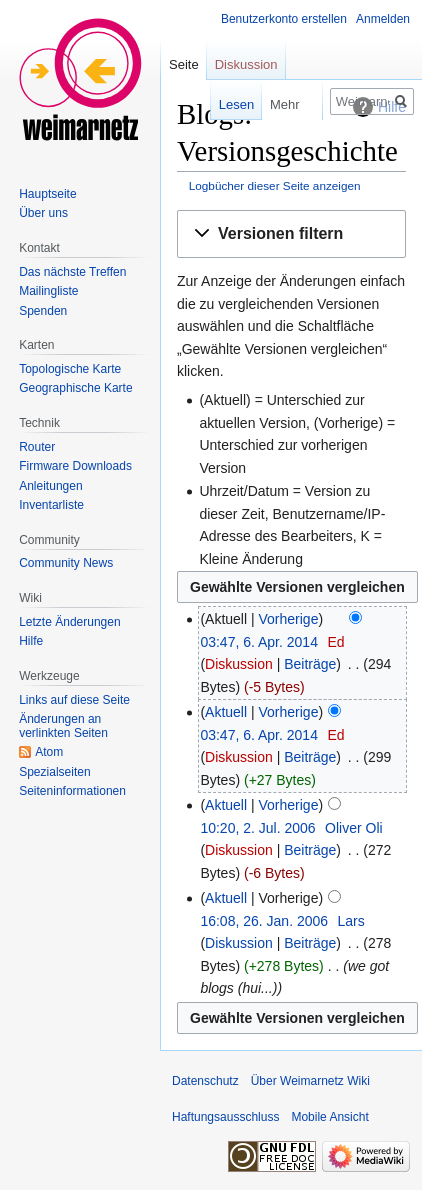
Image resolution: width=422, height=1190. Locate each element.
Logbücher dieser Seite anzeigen (275, 185)
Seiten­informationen (72, 791)
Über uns (43, 213)
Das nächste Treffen (72, 272)
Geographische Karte (75, 388)
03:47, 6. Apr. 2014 (259, 642)
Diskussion (239, 664)
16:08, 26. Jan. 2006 (264, 921)
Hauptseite (47, 194)
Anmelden (383, 19)
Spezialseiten (54, 772)
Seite (184, 64)
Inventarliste (51, 505)
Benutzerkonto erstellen (284, 19)
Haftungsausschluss (225, 1117)
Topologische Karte (70, 369)
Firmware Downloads (75, 466)
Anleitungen (50, 486)
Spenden (43, 311)
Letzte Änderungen (69, 622)
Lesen (221, 104)
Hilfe (31, 641)
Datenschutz (205, 1081)
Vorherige (289, 619)
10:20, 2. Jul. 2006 (257, 828)
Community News (66, 563)
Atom (49, 752)
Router (37, 447)
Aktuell (226, 712)
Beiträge (310, 664)
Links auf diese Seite (74, 700)
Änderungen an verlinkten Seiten (63, 726)
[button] (291, 234)
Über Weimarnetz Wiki (310, 1081)
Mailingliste (48, 291)
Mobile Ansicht (329, 1117)
